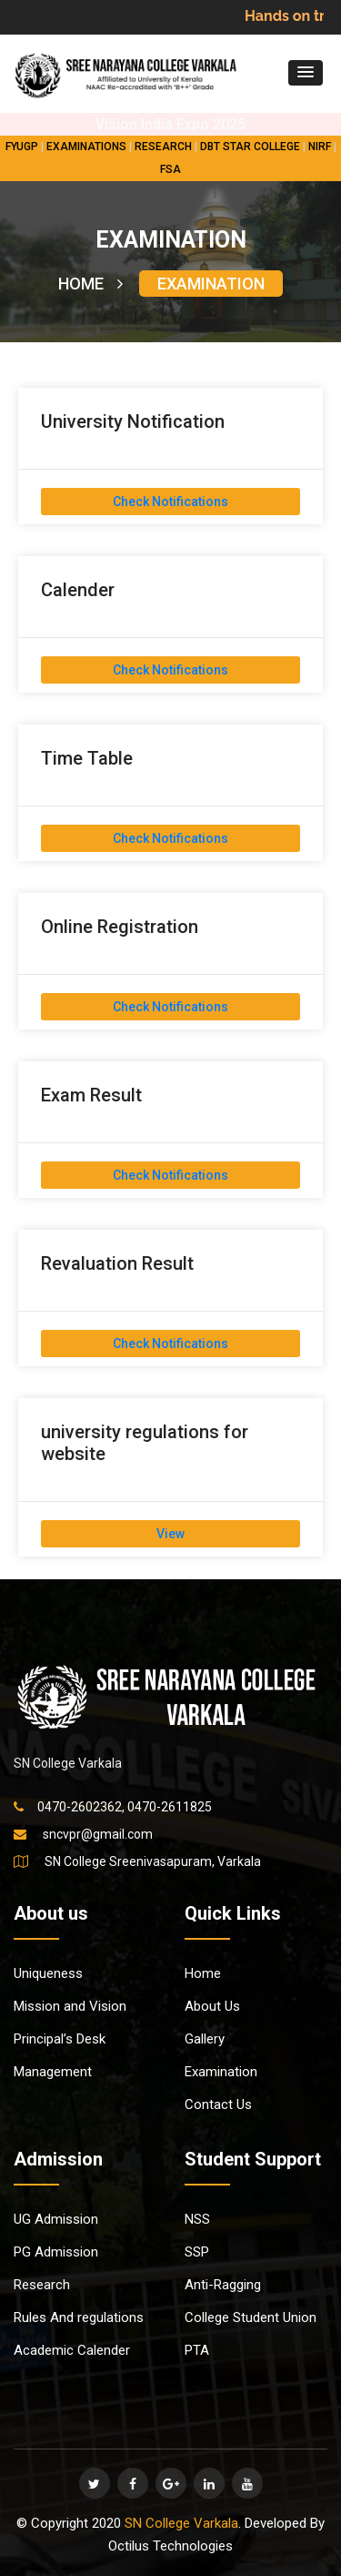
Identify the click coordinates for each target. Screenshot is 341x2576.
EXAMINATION (211, 283)
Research (42, 2285)
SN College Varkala (181, 2523)
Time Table (87, 758)
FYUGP (21, 146)
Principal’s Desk (59, 2039)
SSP (197, 2252)
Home (203, 1973)
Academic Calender (72, 2350)
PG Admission (56, 2252)
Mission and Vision (70, 2006)
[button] (305, 73)
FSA (170, 169)
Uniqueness (48, 1973)
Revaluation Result (117, 1263)
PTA (197, 2350)
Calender (78, 590)
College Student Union (250, 2317)
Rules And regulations (79, 2317)
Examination (221, 2072)
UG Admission (56, 2219)
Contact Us (218, 2104)
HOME (90, 283)
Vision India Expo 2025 (170, 124)
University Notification (133, 421)
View (170, 1533)
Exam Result (91, 1095)
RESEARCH (163, 146)
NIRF (319, 146)
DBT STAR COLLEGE (250, 146)
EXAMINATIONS (86, 146)
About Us (212, 2006)
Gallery (205, 2039)
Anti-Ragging (223, 2285)
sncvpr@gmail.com (98, 1834)
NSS (197, 2219)
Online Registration (119, 927)
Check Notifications (170, 501)
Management (53, 2072)
